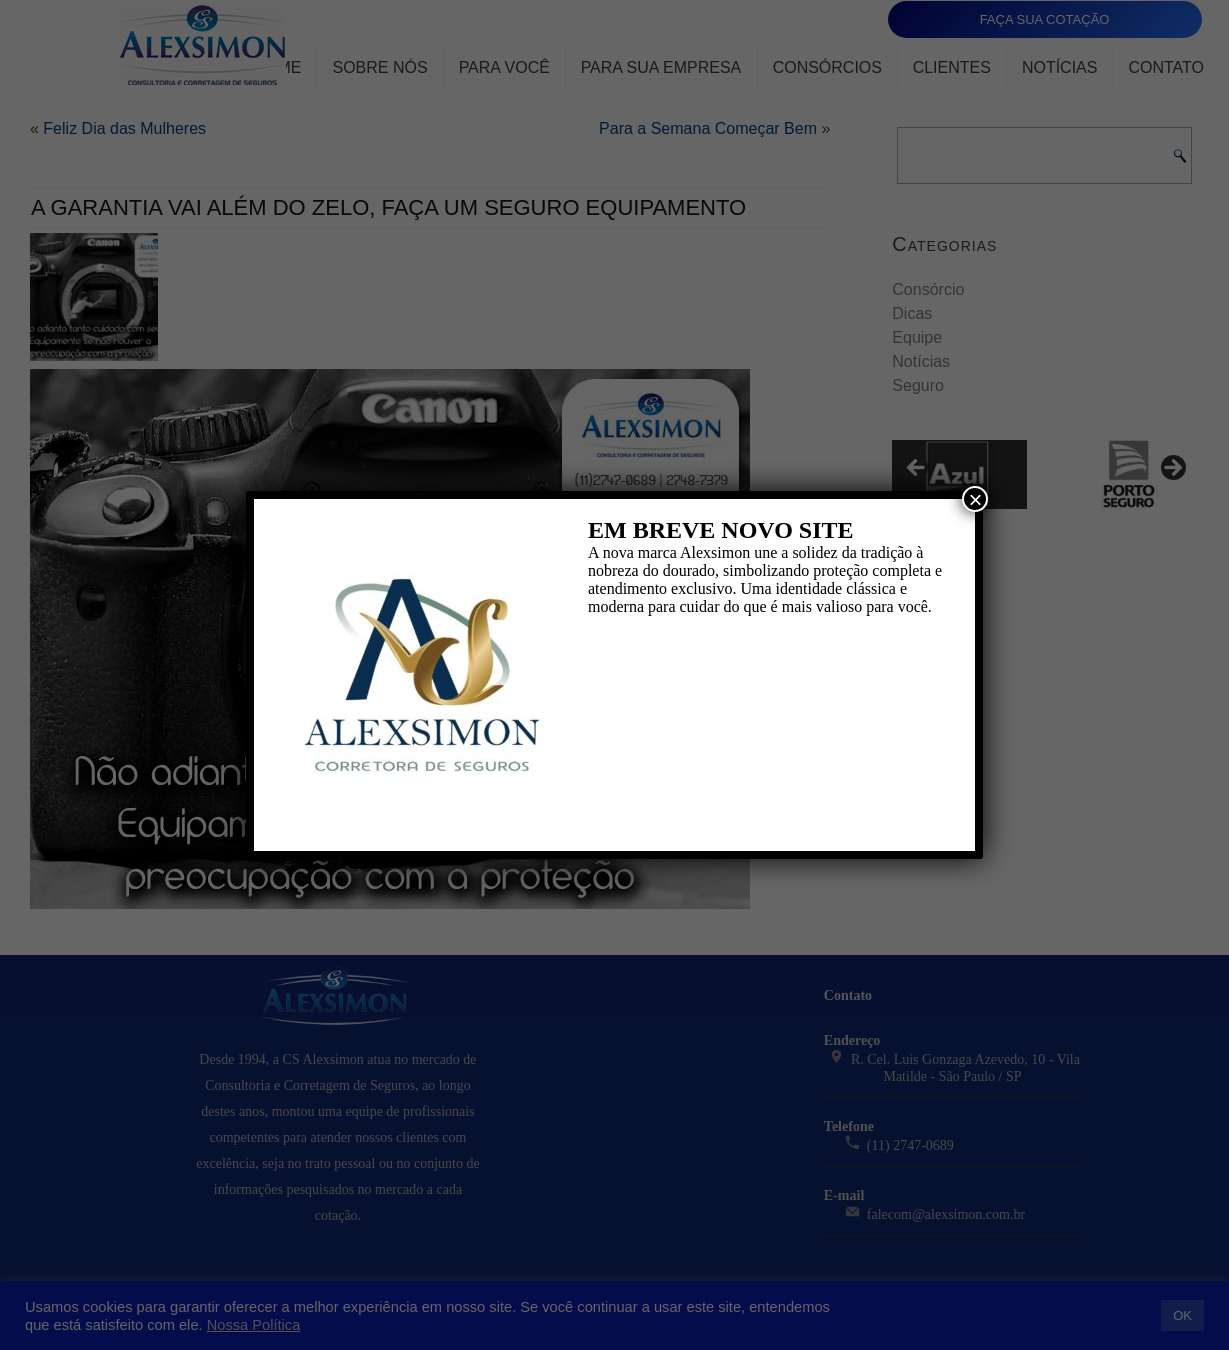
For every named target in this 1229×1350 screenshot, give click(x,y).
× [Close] (975, 499)
